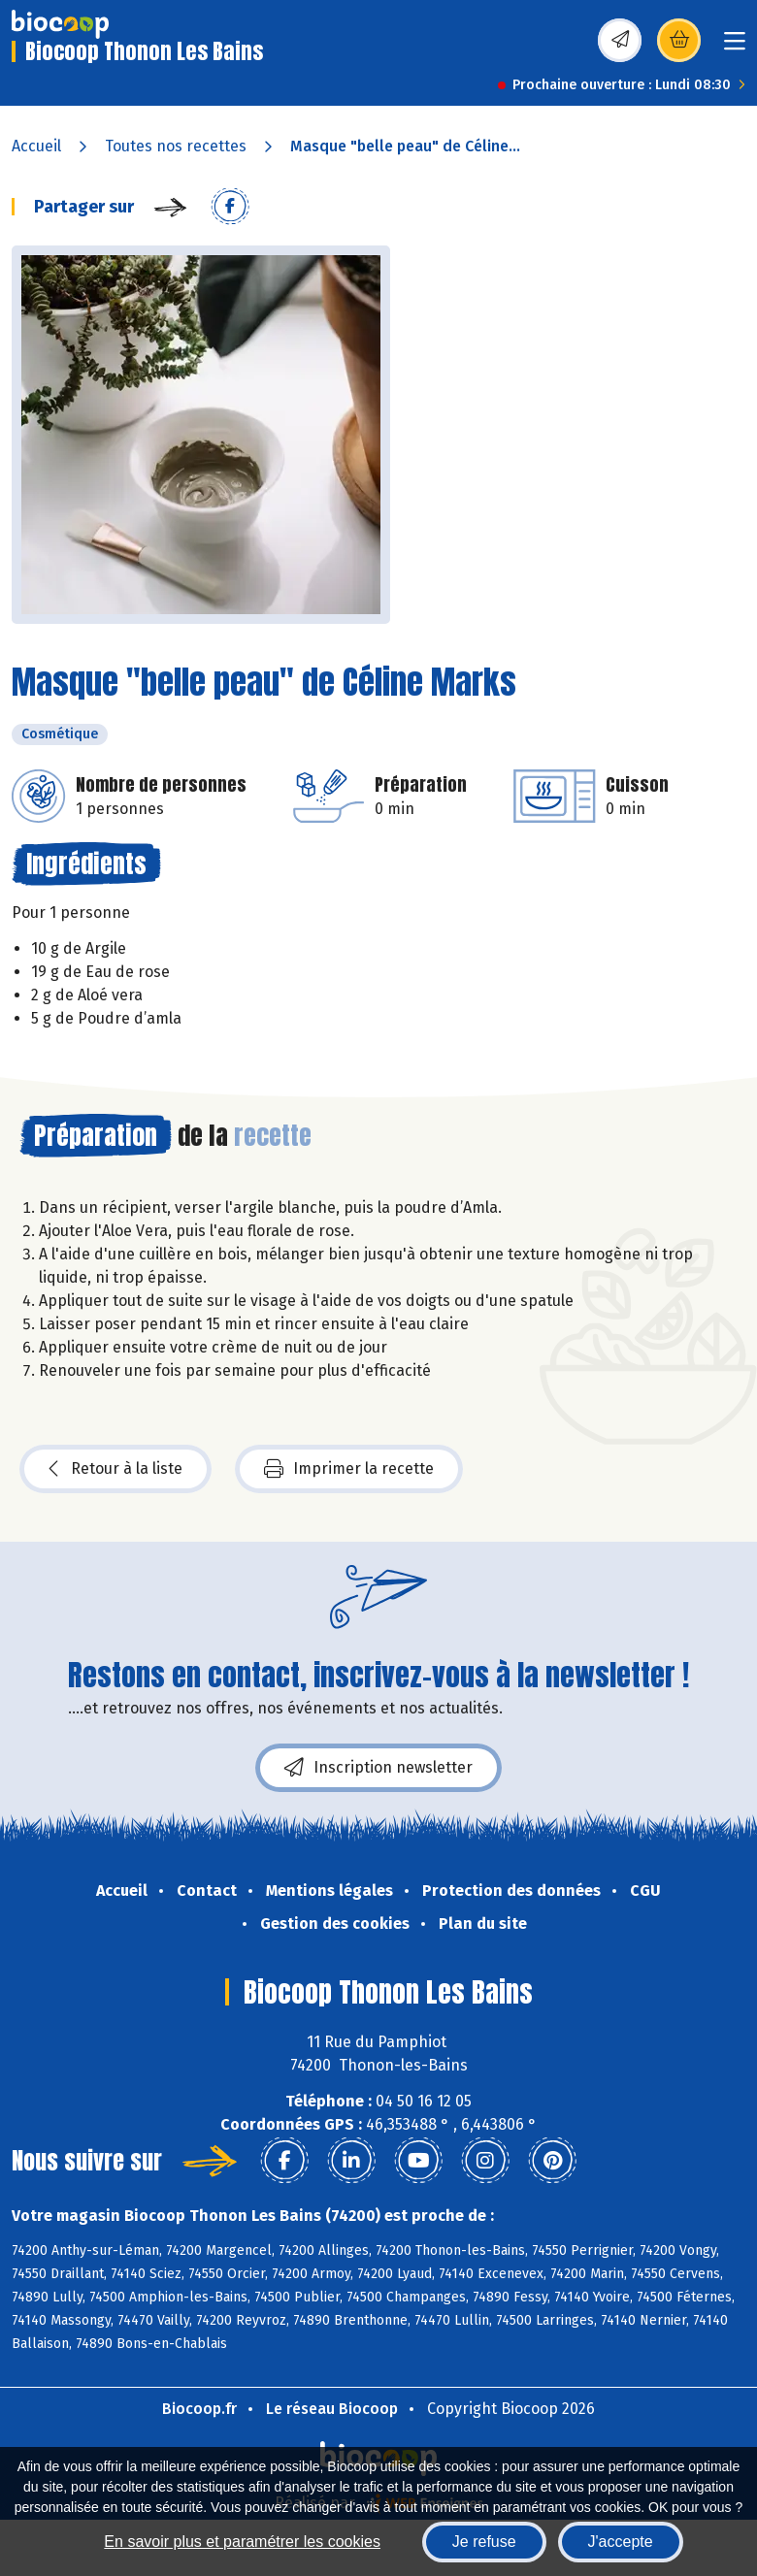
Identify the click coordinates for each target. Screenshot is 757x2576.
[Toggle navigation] (734, 47)
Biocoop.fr (199, 2408)
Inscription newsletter (378, 1767)
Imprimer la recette (349, 1469)
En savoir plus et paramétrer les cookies (242, 2541)
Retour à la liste (115, 1469)
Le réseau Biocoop (332, 2408)
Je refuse (484, 2541)
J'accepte (620, 2541)
